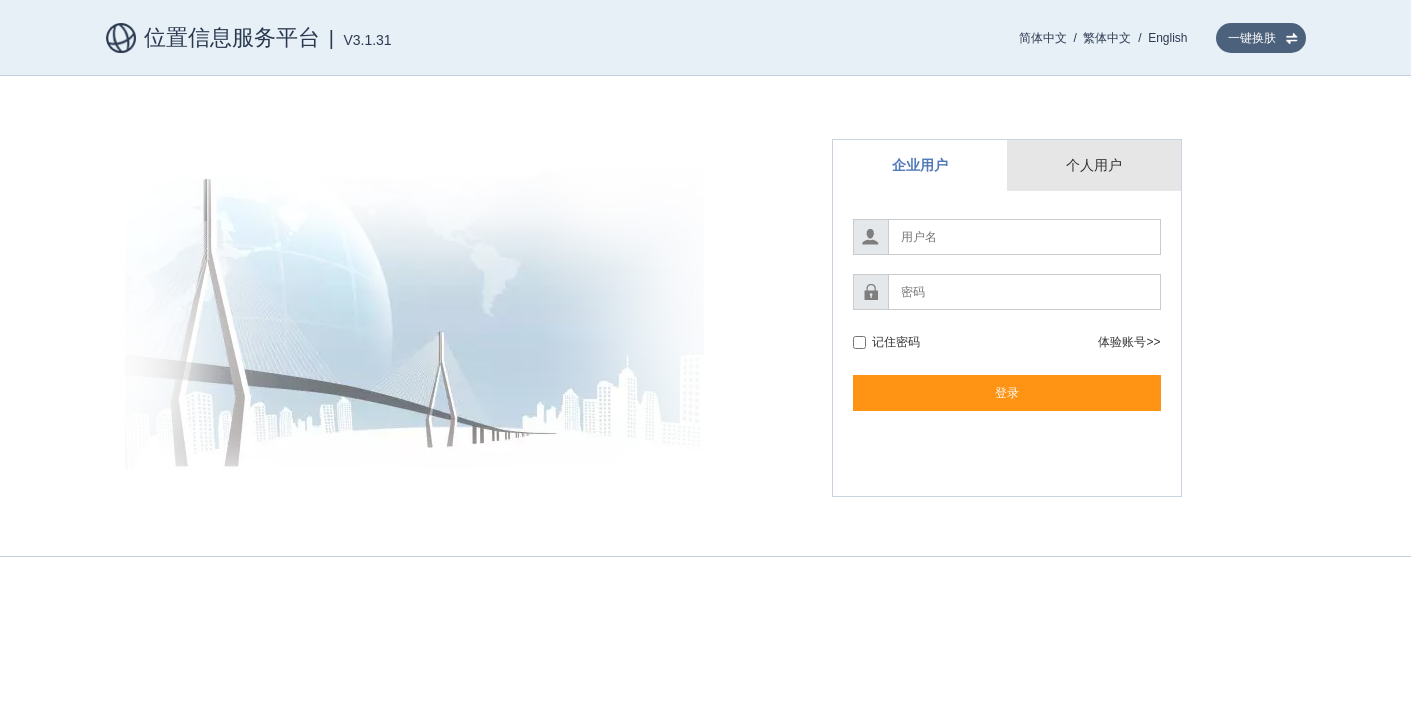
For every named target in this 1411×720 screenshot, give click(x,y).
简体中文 (1043, 38)
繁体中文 (1107, 38)
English (1167, 38)
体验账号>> (1129, 342)
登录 (1007, 393)
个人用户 (1094, 165)
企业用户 (920, 165)
